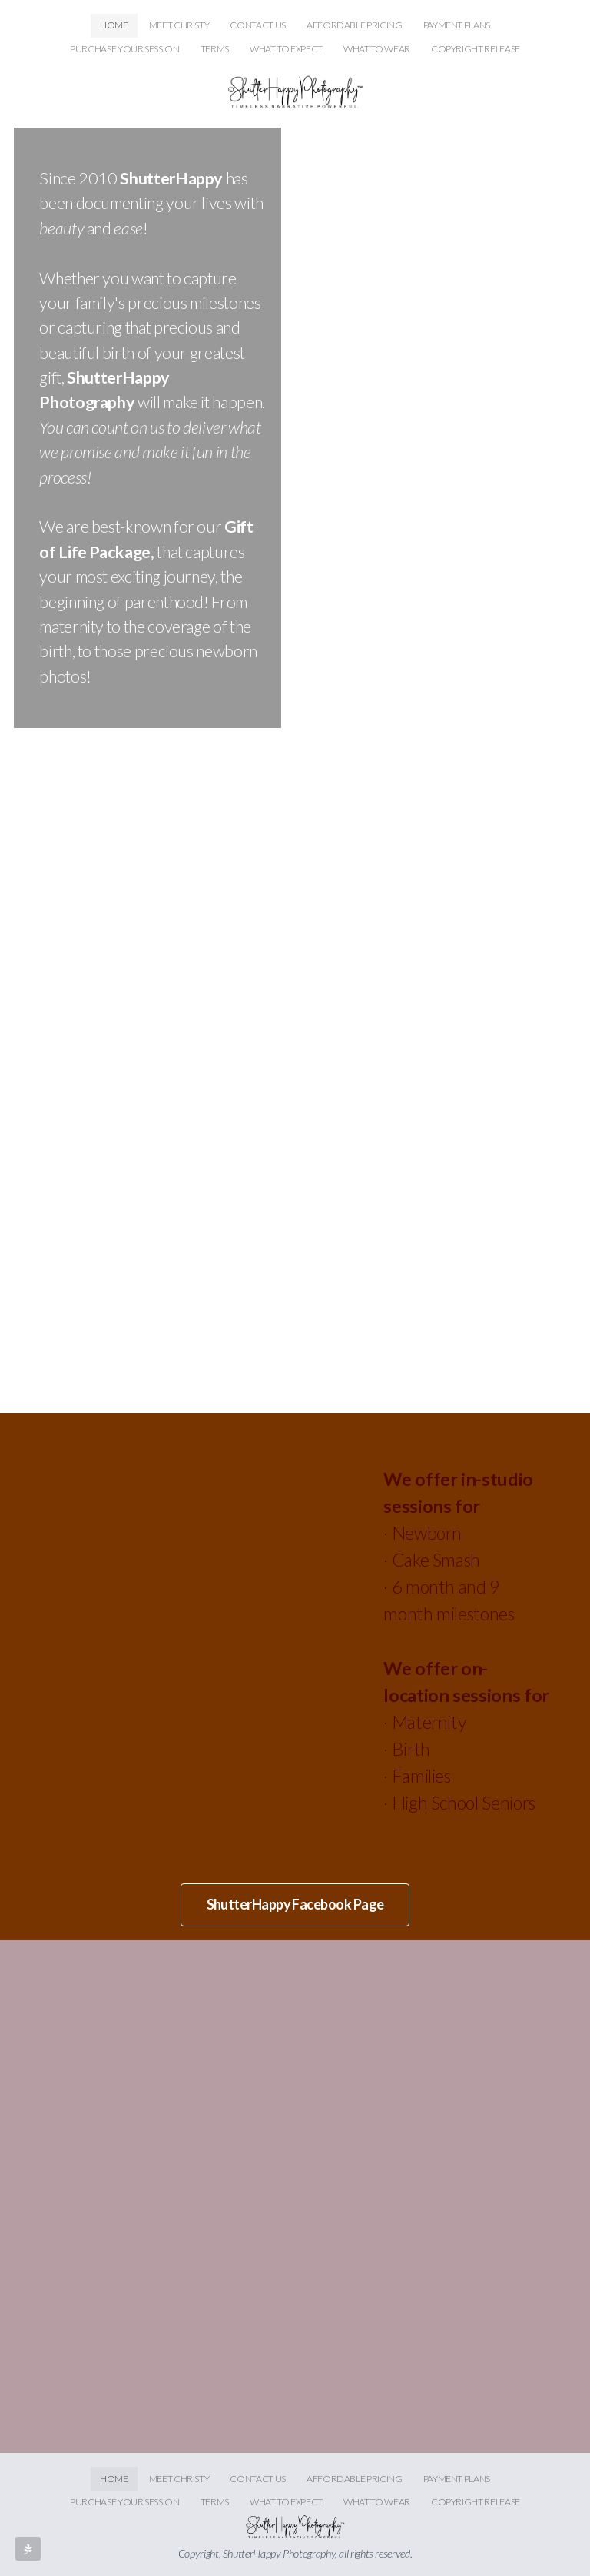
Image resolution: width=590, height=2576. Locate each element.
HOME (114, 25)
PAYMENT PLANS (456, 25)
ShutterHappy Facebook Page (295, 1904)
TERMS (215, 49)
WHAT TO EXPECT (286, 49)
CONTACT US (257, 25)
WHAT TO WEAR (376, 49)
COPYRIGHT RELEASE (475, 49)
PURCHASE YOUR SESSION (124, 49)
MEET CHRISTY (179, 25)
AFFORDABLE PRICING (355, 25)
